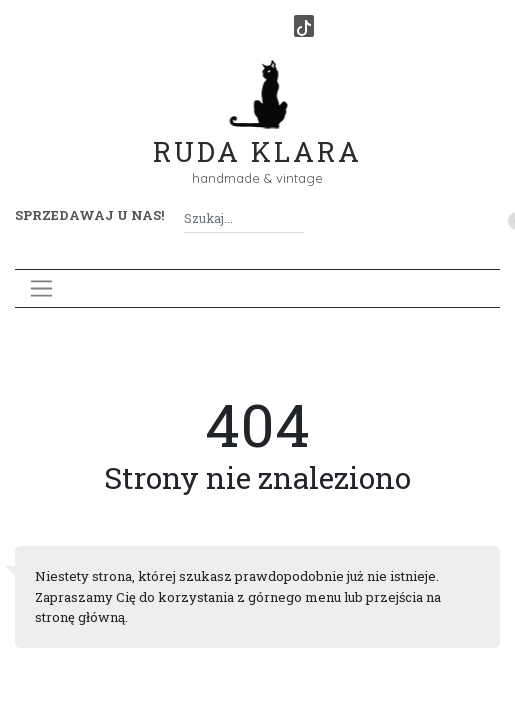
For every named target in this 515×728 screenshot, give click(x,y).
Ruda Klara (257, 135)
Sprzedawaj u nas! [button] (89, 215)
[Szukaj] (296, 218)
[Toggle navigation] (41, 288)
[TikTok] (304, 26)
